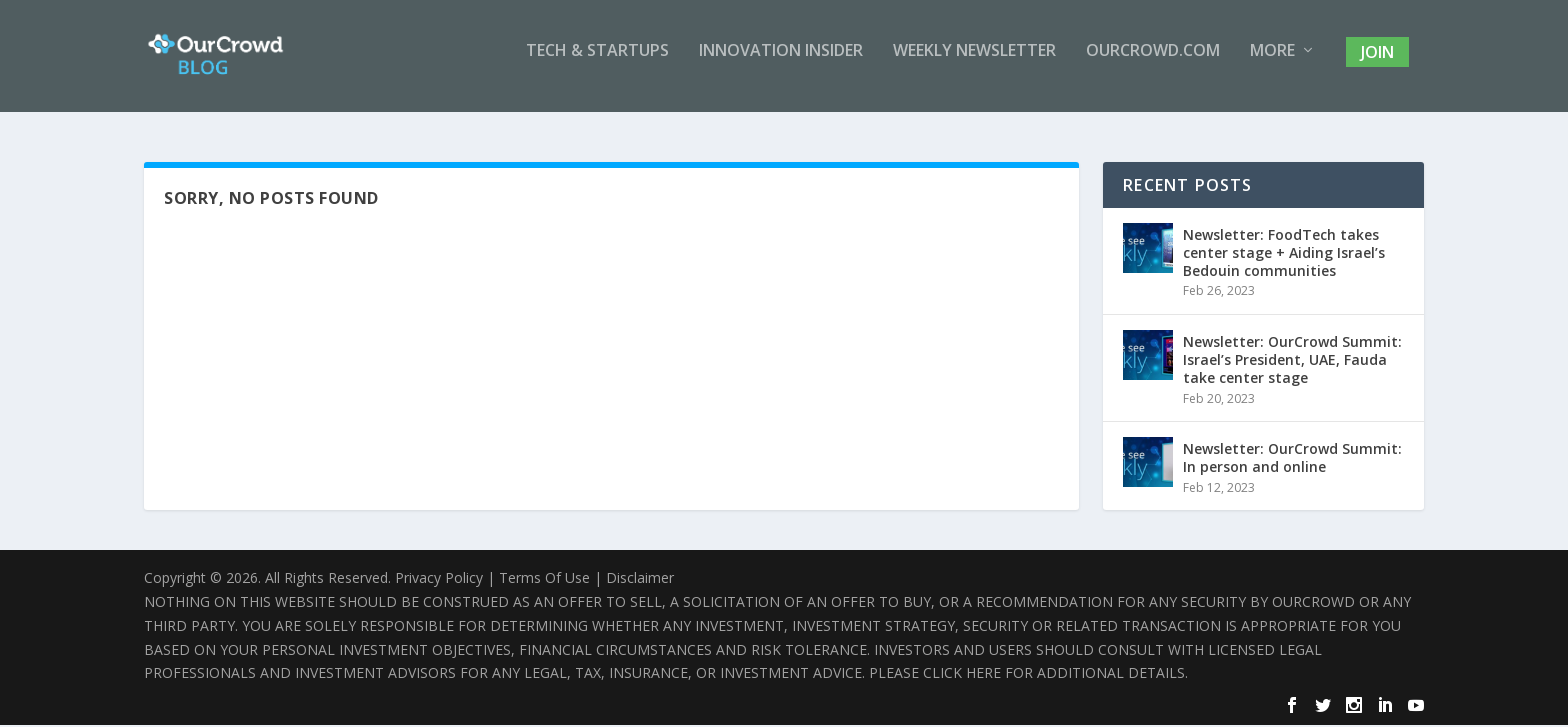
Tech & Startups (597, 63)
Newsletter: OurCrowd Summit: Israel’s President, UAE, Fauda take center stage (1292, 361)
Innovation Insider (781, 63)
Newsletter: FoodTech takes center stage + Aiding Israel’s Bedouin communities (1284, 254)
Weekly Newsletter (974, 63)
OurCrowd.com (1153, 63)
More (1272, 63)
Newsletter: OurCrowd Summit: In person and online (1292, 459)
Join (1377, 64)
